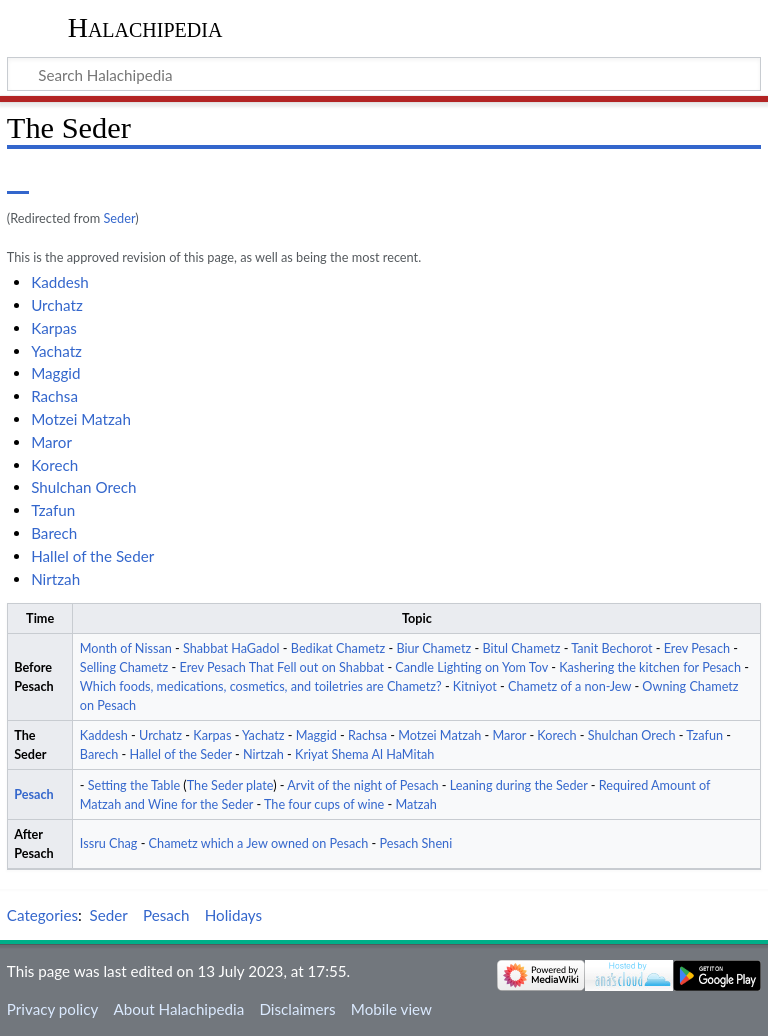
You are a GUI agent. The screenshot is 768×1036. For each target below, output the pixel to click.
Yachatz (56, 351)
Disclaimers (297, 1009)
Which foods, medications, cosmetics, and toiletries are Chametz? (261, 686)
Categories (42, 915)
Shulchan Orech (83, 487)
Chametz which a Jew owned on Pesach (259, 843)
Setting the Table (134, 785)
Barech (54, 533)
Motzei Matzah (81, 419)
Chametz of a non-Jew (569, 686)
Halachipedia (145, 27)
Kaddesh (60, 282)
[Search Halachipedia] (384, 74)
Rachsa (54, 396)
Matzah (415, 804)
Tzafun (53, 510)
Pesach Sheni (416, 843)
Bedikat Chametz (338, 648)
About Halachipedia (178, 1009)
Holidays (233, 915)
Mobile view (391, 1009)
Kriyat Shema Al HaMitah (364, 754)
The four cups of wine (324, 804)
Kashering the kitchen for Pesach (650, 667)
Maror (51, 442)
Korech (54, 465)
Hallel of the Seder (92, 556)
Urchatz (57, 305)
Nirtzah (55, 579)
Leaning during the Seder (519, 785)
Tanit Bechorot (611, 648)
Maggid (55, 373)
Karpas (54, 328)
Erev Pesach (697, 648)
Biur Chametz (433, 648)
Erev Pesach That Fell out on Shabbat (282, 667)
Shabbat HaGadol (231, 648)
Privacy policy (52, 1009)
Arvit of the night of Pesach (362, 785)
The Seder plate (230, 785)
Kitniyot (475, 686)
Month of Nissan (126, 648)
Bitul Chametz (521, 648)
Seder (119, 218)
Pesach (34, 794)
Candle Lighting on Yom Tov (471, 667)
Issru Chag (109, 843)
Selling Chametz (124, 667)
